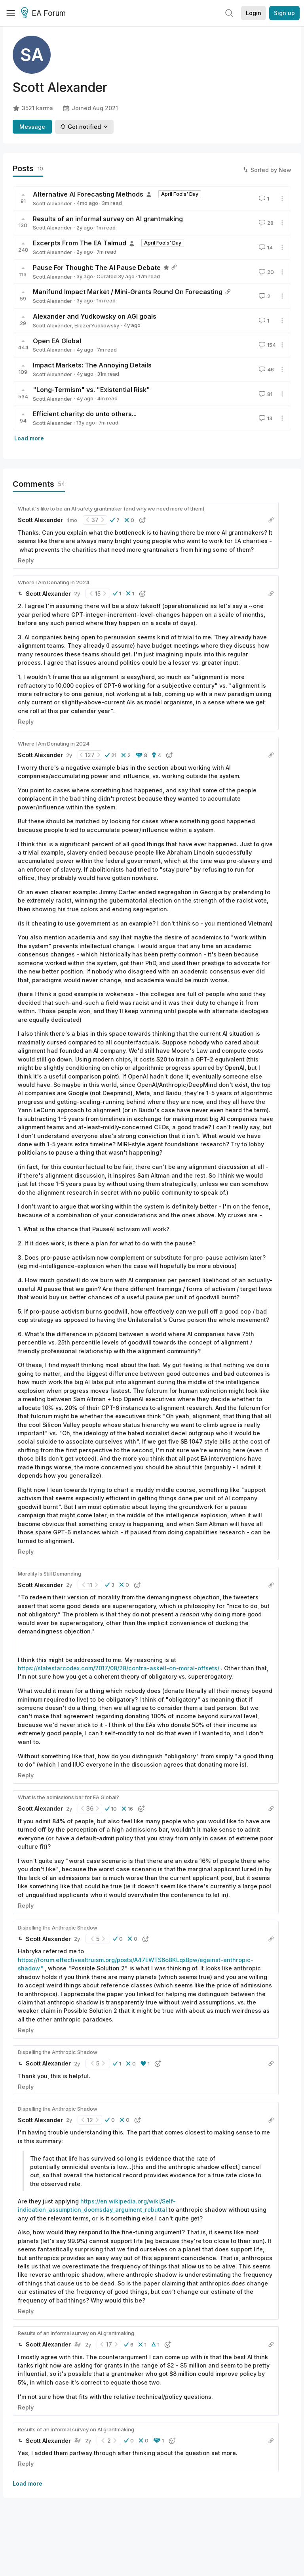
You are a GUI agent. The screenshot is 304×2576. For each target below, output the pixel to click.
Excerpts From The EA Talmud (79, 243)
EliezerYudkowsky (96, 325)
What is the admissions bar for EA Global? (68, 1797)
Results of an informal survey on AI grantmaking (108, 219)
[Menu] (10, 13)
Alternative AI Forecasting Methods (88, 194)
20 (265, 271)
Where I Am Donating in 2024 (53, 582)
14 (265, 247)
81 (264, 394)
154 (266, 344)
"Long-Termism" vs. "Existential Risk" (91, 390)
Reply (26, 560)
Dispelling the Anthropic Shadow (57, 1927)
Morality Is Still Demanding (49, 1573)
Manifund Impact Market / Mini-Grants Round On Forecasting (127, 292)
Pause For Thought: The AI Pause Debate (97, 268)
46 (265, 369)
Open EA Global (57, 341)
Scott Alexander (52, 203)
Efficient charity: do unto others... (85, 414)
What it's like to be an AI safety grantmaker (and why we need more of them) (111, 508)
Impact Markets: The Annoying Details (92, 365)
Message (32, 126)
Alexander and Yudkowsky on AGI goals (94, 316)
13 (264, 418)
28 (265, 222)
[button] (115, 520)
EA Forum (44, 13)
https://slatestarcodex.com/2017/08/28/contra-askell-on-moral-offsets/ (118, 1668)
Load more (29, 438)
